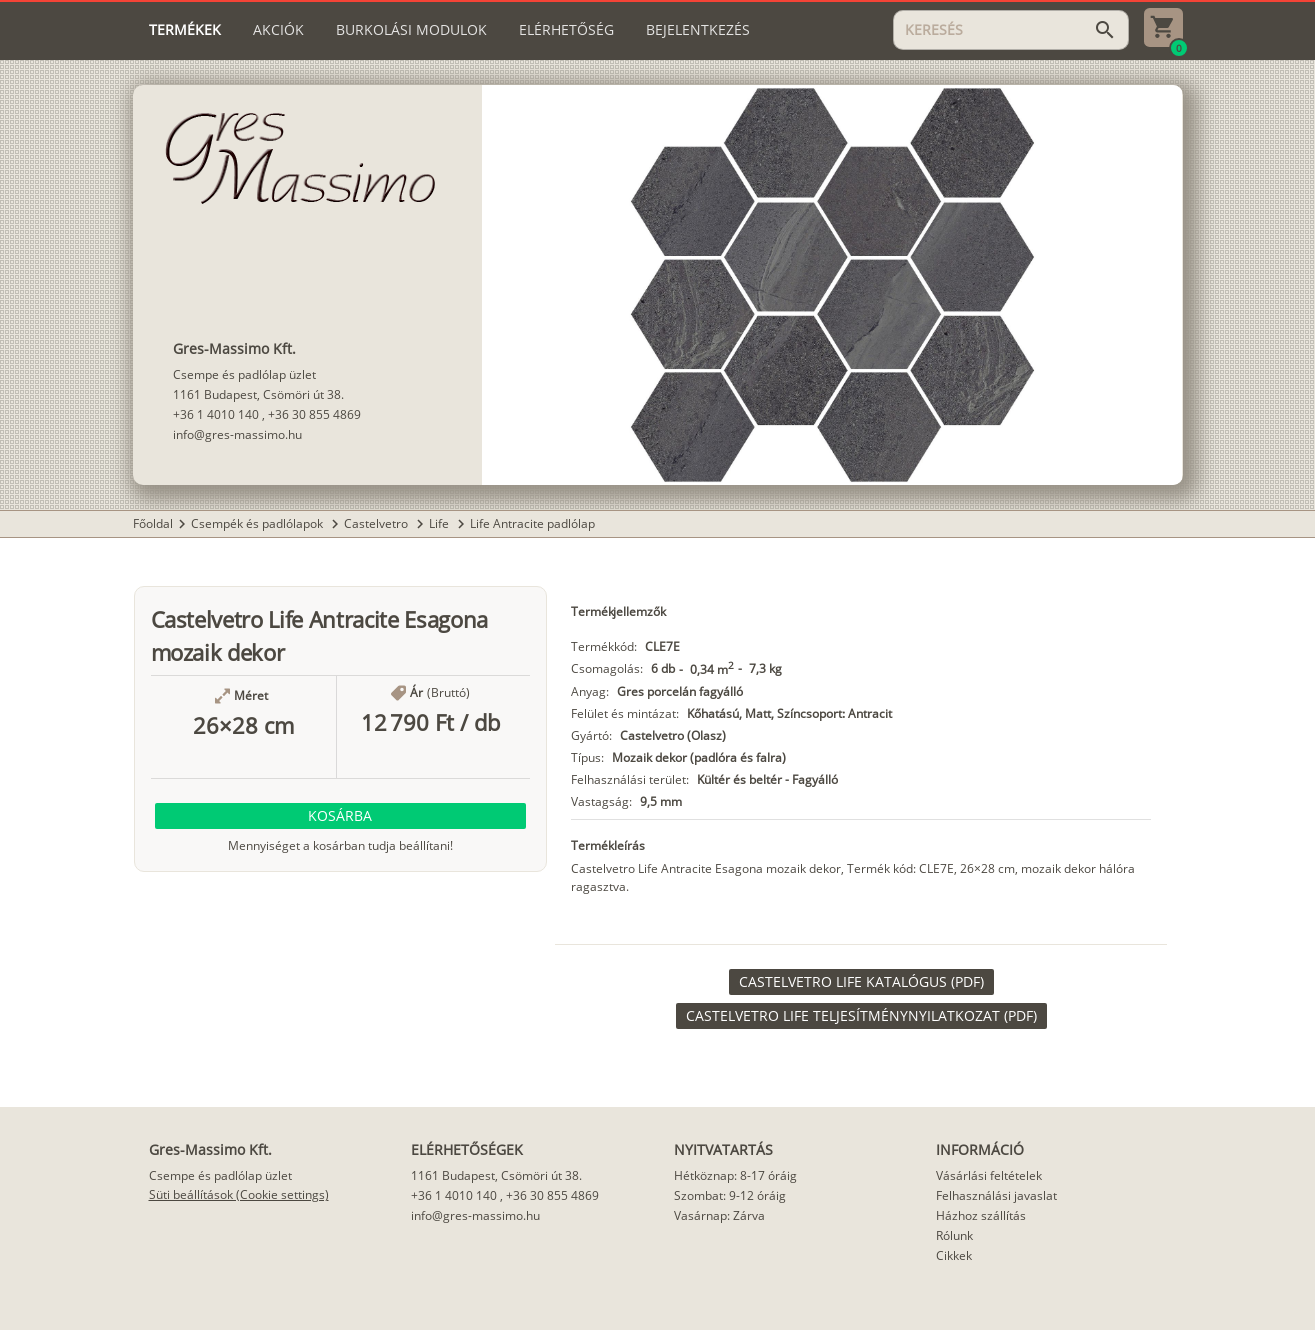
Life (440, 523)
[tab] (185, 30)
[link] (861, 982)
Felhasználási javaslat (996, 1195)
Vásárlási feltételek (989, 1175)
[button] (341, 816)
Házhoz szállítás (981, 1215)
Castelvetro (377, 523)
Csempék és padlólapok (258, 523)
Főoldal (153, 523)
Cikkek (954, 1255)
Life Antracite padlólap (532, 523)
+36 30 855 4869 (314, 414)
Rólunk (954, 1235)
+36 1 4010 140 (216, 414)
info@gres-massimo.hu (237, 434)
